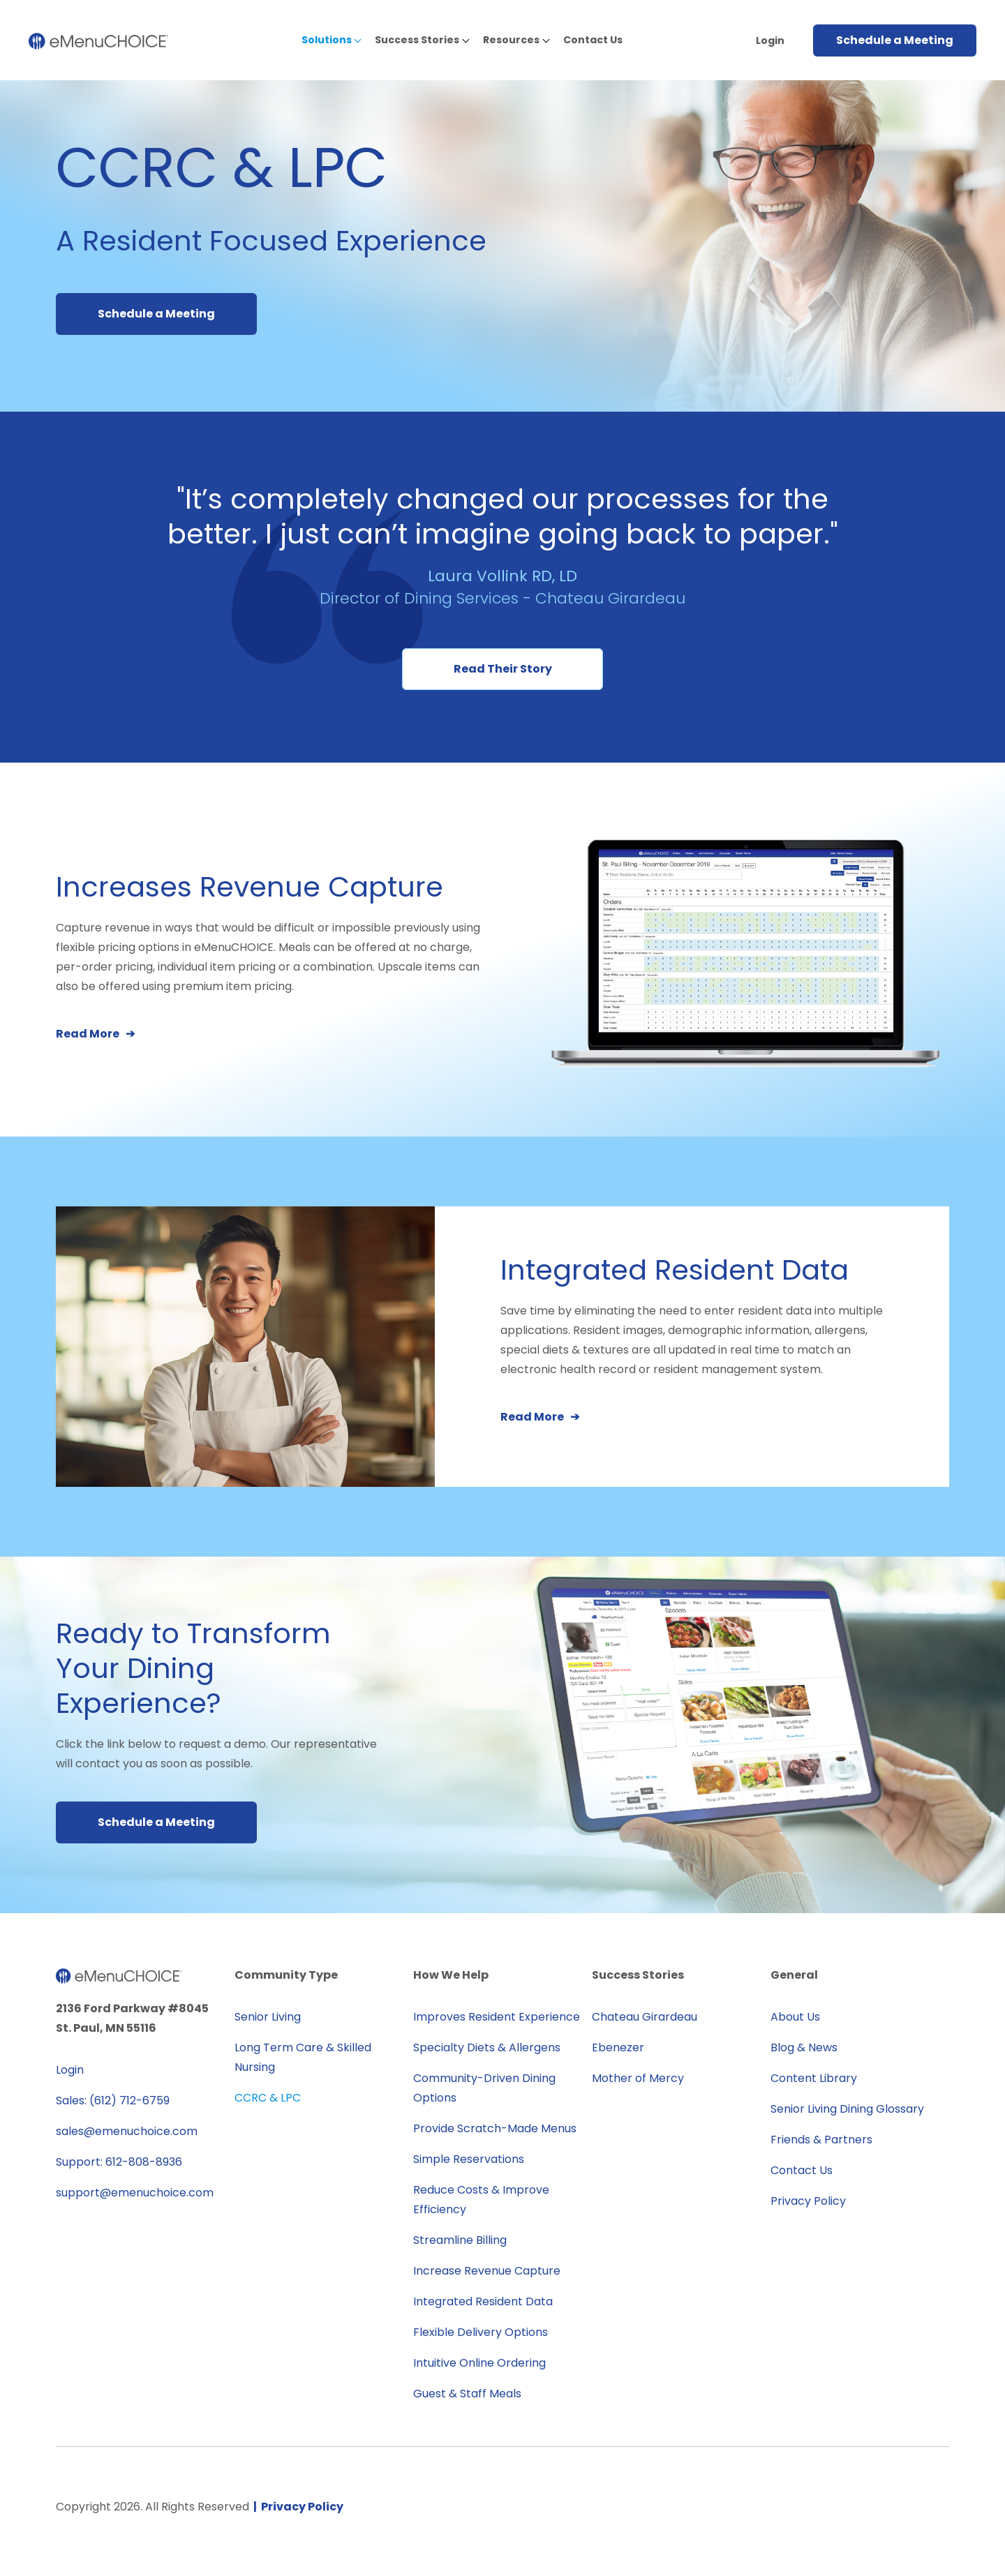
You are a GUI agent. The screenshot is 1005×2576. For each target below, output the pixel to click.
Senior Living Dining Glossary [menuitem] (847, 2109)
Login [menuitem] (70, 2070)
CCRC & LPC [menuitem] (267, 2098)
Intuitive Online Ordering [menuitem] (479, 2363)
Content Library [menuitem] (813, 2078)
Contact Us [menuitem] (801, 2170)
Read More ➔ (95, 1034)
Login (770, 40)
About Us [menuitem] (795, 2017)
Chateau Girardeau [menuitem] (644, 2017)
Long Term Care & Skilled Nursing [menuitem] (302, 2057)
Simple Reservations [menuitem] (468, 2159)
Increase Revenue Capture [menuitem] (486, 2271)
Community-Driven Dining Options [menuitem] (484, 2088)
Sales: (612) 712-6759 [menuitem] (113, 2100)
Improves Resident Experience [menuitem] (496, 2017)
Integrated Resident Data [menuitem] (483, 2301)
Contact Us (593, 40)
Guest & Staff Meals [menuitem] (467, 2394)
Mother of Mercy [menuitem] (638, 2078)
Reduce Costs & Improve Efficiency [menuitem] (481, 2199)
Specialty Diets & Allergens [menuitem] (486, 2047)
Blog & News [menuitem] (804, 2047)
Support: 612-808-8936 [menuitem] (119, 2162)
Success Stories (417, 40)
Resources (511, 40)
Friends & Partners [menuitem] (821, 2140)
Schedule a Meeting (894, 40)
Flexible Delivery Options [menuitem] (480, 2332)
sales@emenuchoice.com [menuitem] (127, 2131)
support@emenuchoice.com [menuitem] (135, 2193)
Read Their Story (503, 669)
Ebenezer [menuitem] (618, 2047)
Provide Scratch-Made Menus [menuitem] (494, 2128)
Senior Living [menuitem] (267, 2017)
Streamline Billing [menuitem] (460, 2240)
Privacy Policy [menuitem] (808, 2201)
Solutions (327, 40)
